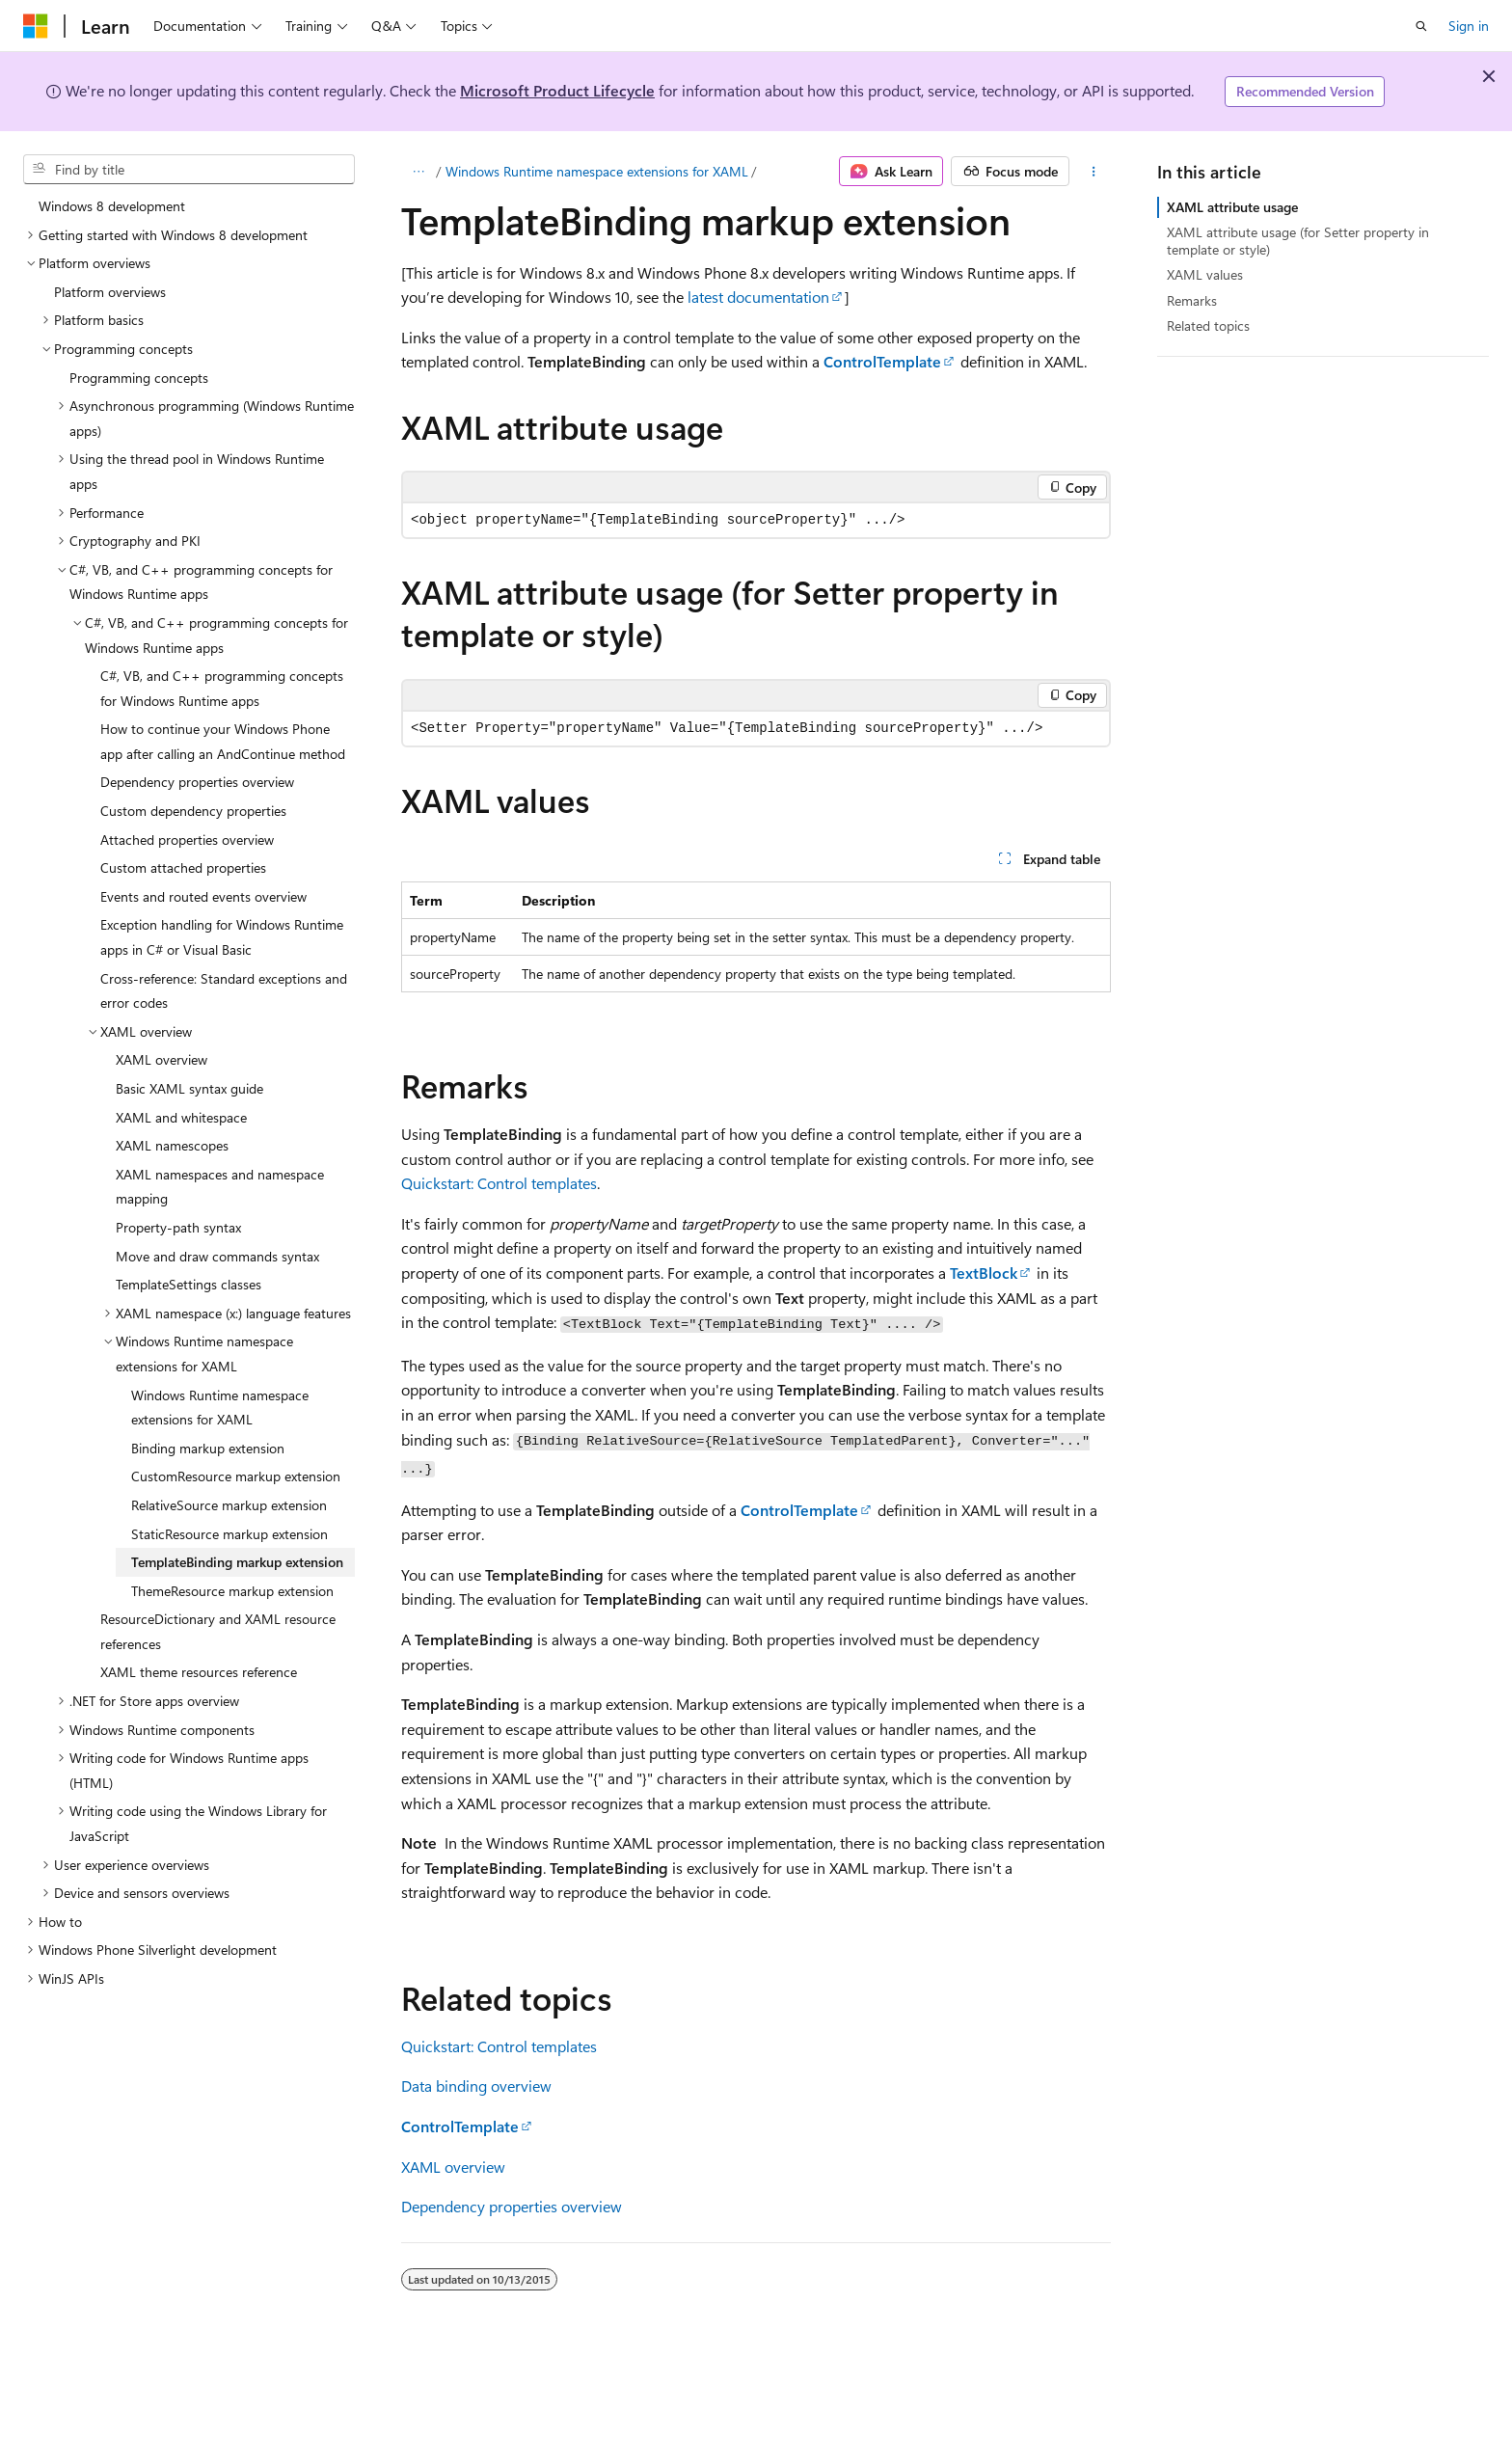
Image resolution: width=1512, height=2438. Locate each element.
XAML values (1205, 274)
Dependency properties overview (511, 2206)
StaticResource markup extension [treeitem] (229, 1534)
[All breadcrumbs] (418, 171)
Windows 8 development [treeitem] (112, 206)
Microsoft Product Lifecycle (557, 90)
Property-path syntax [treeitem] (178, 1227)
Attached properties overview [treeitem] (187, 839)
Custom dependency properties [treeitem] (193, 810)
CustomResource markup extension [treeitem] (235, 1476)
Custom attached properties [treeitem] (183, 867)
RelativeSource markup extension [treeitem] (229, 1505)
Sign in (1468, 25)
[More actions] (1094, 171)
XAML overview (453, 2166)
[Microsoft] (35, 26)
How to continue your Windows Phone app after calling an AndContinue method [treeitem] (222, 741)
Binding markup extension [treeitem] (207, 1448)
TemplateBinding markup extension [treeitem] (237, 1562)
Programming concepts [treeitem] (138, 377)
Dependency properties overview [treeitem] (197, 781)
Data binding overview (476, 2085)
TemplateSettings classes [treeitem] (188, 1284)
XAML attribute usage (1232, 207)
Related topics (1208, 325)
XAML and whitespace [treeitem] (181, 1117)
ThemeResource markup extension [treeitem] (232, 1591)
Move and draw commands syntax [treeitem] (217, 1256)
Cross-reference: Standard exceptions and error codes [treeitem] (223, 991)
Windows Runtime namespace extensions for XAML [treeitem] (220, 1407)
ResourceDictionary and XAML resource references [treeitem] (218, 1631)
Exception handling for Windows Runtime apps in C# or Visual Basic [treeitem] (221, 937)
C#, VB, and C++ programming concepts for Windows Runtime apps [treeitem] (221, 688)
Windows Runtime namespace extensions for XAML (597, 171)
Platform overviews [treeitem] (110, 292)
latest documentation (758, 296)
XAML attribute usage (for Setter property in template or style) (1298, 240)
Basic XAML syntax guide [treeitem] (189, 1088)
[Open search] (1421, 26)
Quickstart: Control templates (499, 1183)
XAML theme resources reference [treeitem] (198, 1672)
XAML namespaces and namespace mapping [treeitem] (220, 1186)
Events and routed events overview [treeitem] (203, 896)
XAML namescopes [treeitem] (172, 1145)
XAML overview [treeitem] (161, 1059)
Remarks (1192, 300)
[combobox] (189, 169)
